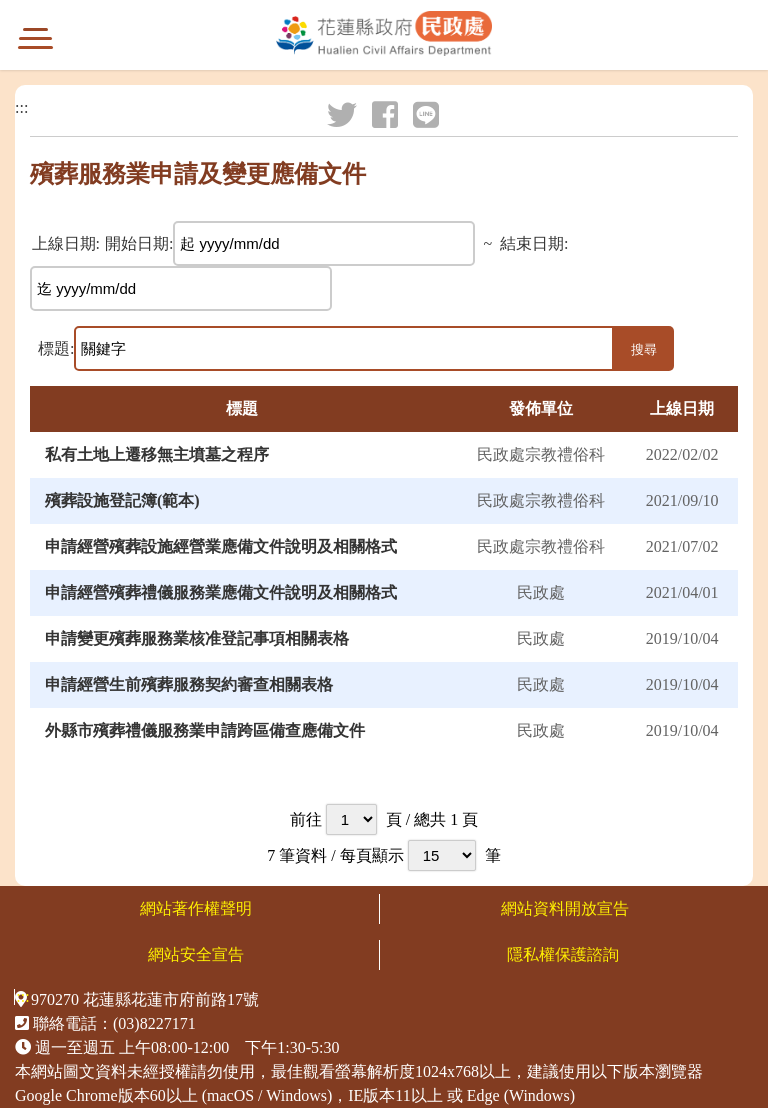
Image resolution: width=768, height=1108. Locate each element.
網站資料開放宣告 (565, 908)
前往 (306, 819)
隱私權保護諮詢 (565, 954)
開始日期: (139, 244)
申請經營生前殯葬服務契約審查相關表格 (189, 684)
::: (21, 108)
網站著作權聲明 (196, 908)
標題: (56, 349)
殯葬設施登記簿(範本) (122, 500)
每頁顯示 (372, 855)
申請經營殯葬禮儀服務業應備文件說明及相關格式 (221, 592)
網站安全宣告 (196, 954)
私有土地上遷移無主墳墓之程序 (157, 454)
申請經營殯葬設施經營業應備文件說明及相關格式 (221, 546)
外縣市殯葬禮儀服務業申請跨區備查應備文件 (205, 730)
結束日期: (534, 244)
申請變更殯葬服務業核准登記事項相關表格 (197, 638)
